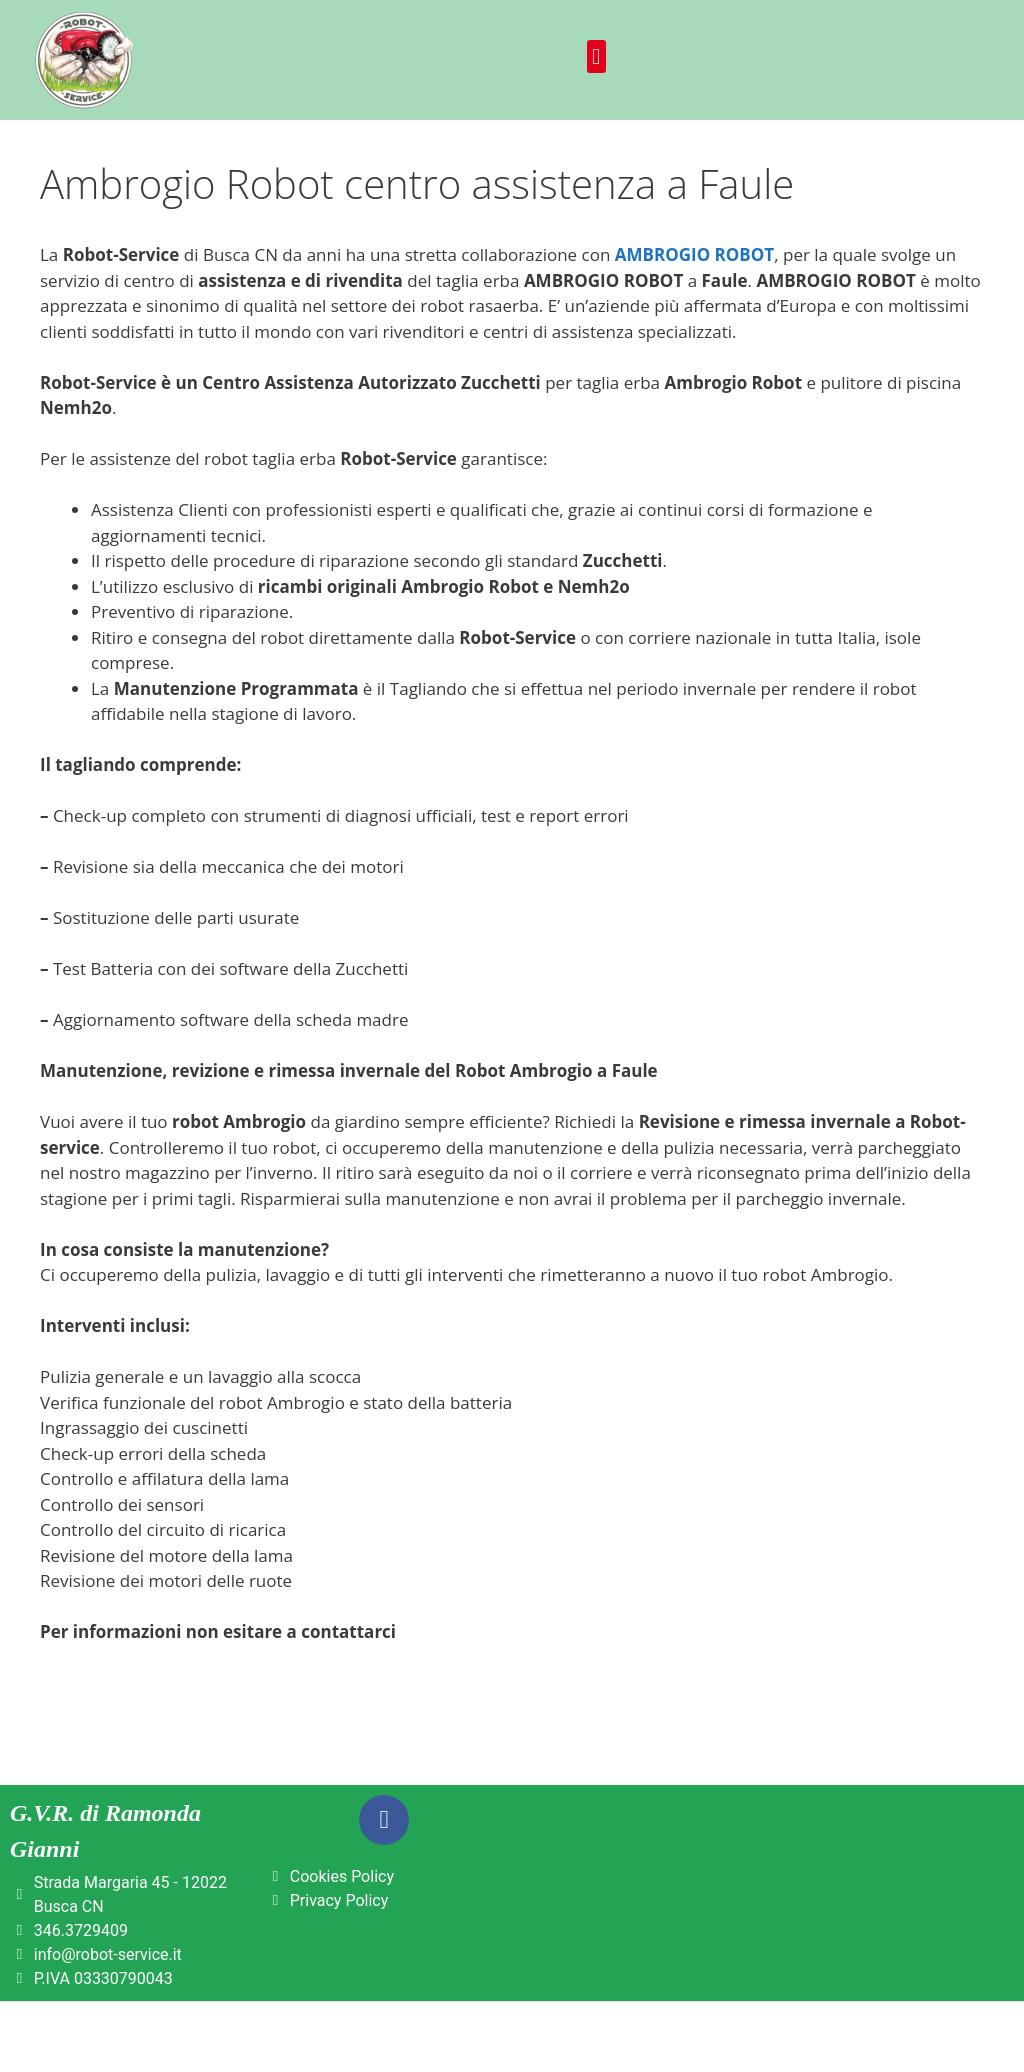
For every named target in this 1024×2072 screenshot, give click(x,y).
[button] (596, 56)
